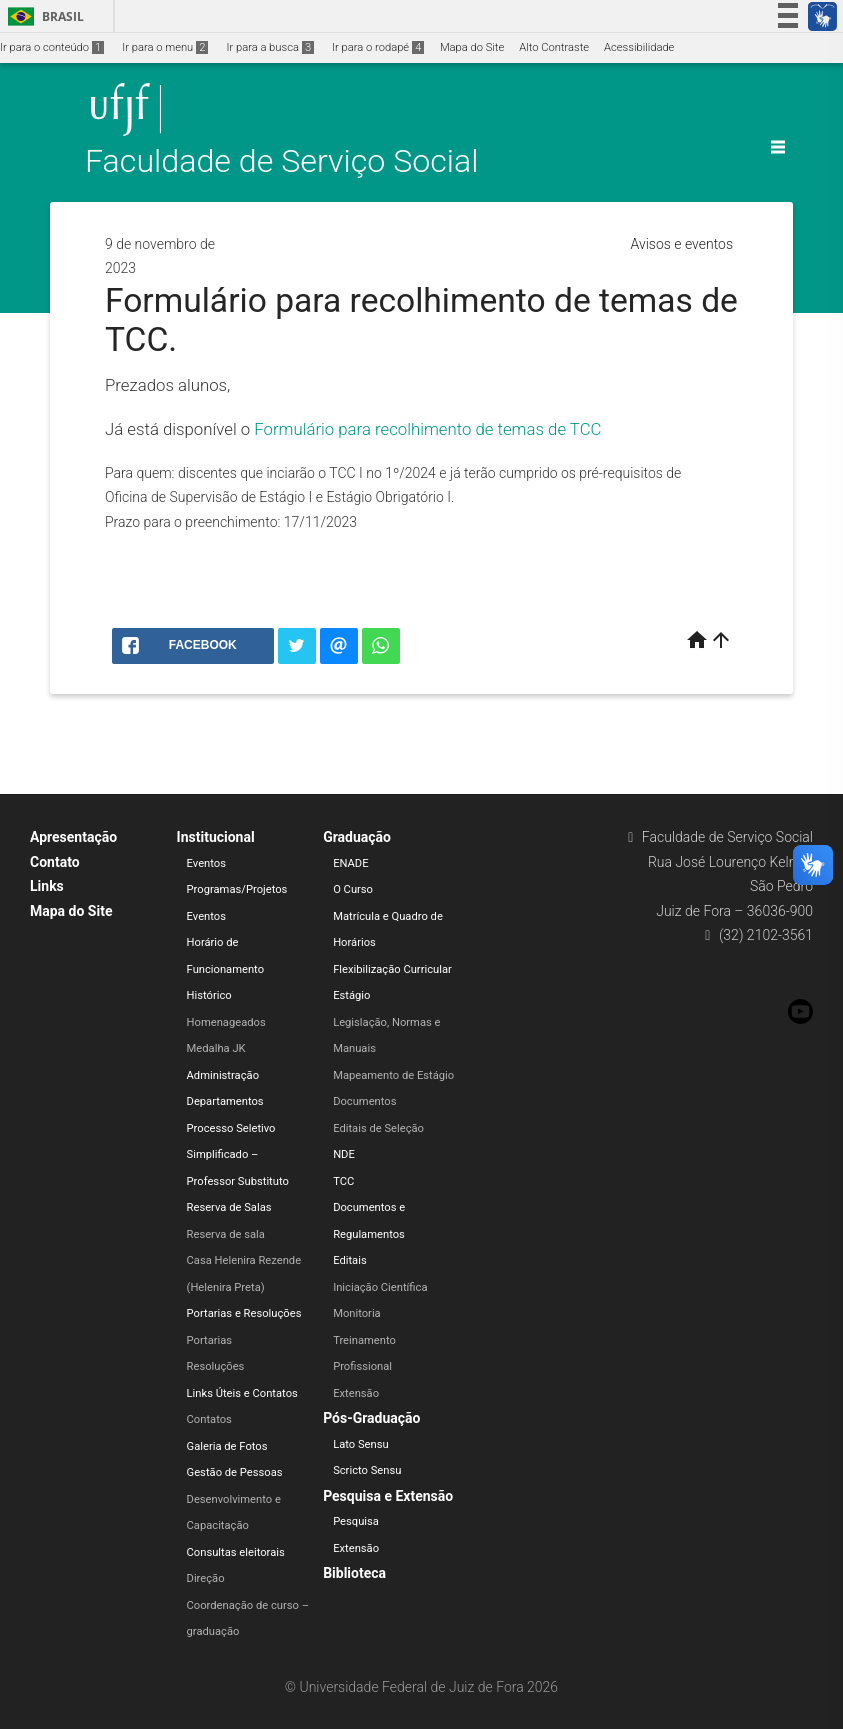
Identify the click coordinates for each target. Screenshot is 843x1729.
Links (47, 886)
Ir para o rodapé (378, 47)
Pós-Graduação (371, 1418)
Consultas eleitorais (236, 1552)
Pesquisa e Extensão (388, 1496)
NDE (344, 1154)
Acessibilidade (639, 47)
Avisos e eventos (682, 244)
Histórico (209, 995)
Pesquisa (356, 1521)
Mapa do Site (472, 47)
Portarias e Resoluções (244, 1313)
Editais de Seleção (378, 1128)
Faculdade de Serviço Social (282, 162)
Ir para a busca (270, 47)
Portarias (210, 1340)
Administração (223, 1075)
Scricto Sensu (367, 1470)
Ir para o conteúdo (52, 47)
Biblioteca (354, 1573)
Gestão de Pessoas (235, 1472)
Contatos (209, 1419)
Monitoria (357, 1313)
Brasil (42, 16)
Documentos (364, 1101)
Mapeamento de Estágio (393, 1075)
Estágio (351, 995)
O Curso (353, 889)
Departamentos (225, 1101)
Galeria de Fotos (227, 1446)
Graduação (357, 837)
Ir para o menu (165, 47)
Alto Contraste (554, 47)
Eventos (206, 863)
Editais (350, 1260)
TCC (343, 1181)
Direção (206, 1578)
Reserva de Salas (229, 1207)
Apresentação (73, 837)
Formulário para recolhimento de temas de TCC (427, 429)
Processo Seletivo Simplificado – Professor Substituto (238, 1155)
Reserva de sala (226, 1234)
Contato (55, 862)
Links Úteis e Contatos (242, 1393)
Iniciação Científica (380, 1287)
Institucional (216, 837)
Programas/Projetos (237, 889)
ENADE (350, 863)
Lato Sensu (361, 1444)
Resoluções (216, 1366)
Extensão (356, 1393)
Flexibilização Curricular (392, 969)
